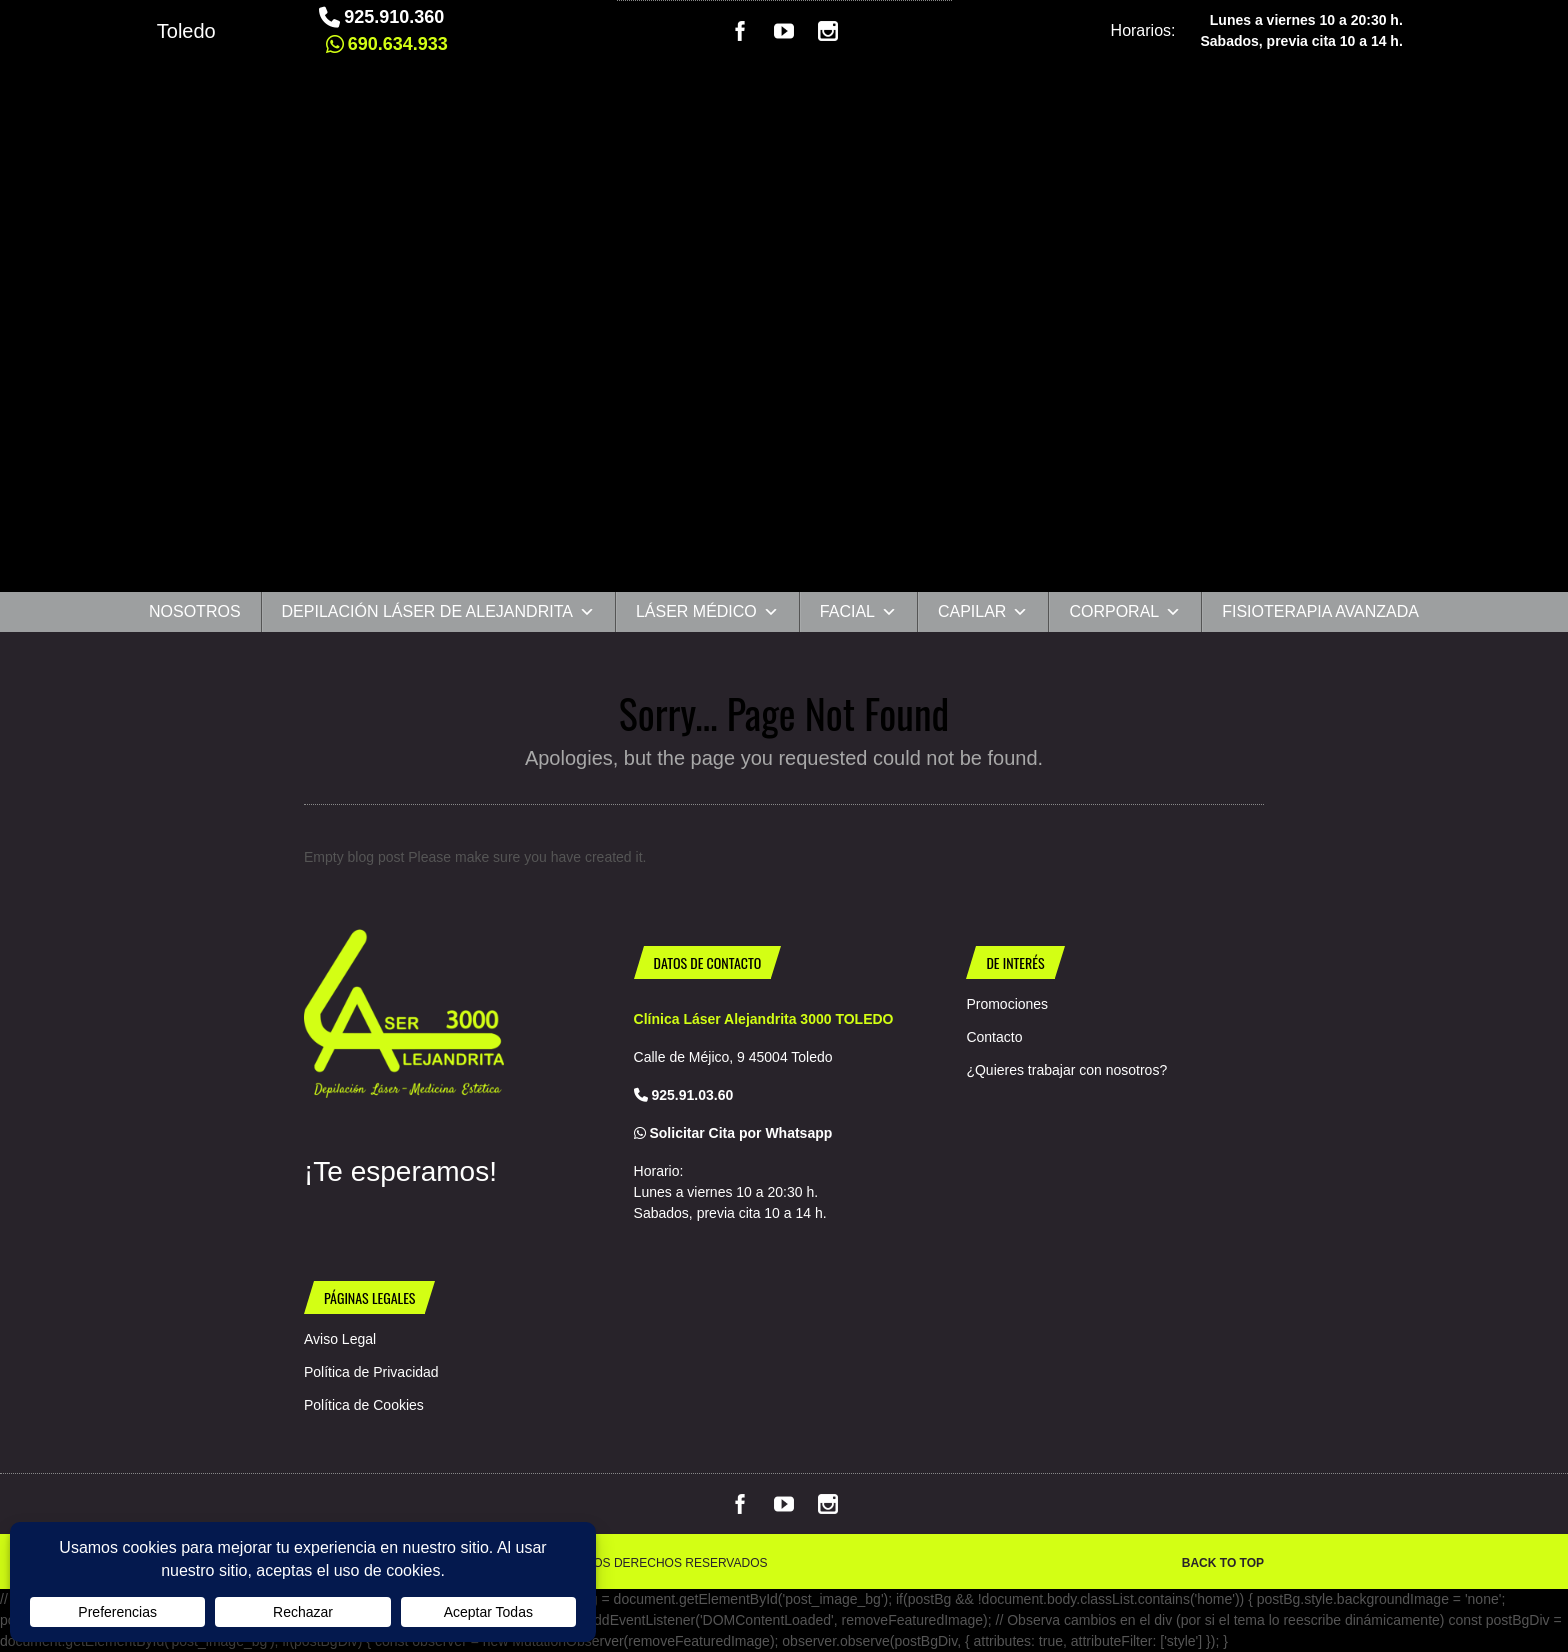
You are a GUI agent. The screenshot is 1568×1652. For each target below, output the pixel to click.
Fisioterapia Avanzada (1320, 611)
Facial (858, 612)
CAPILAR (983, 612)
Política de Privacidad (371, 1372)
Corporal (1125, 612)
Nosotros (195, 611)
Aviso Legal (340, 1339)
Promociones (1007, 1004)
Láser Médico (707, 612)
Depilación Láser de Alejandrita (438, 612)
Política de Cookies (364, 1405)
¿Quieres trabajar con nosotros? (1066, 1070)
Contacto (994, 1037)
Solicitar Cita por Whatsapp (739, 1133)
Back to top (1223, 1563)
